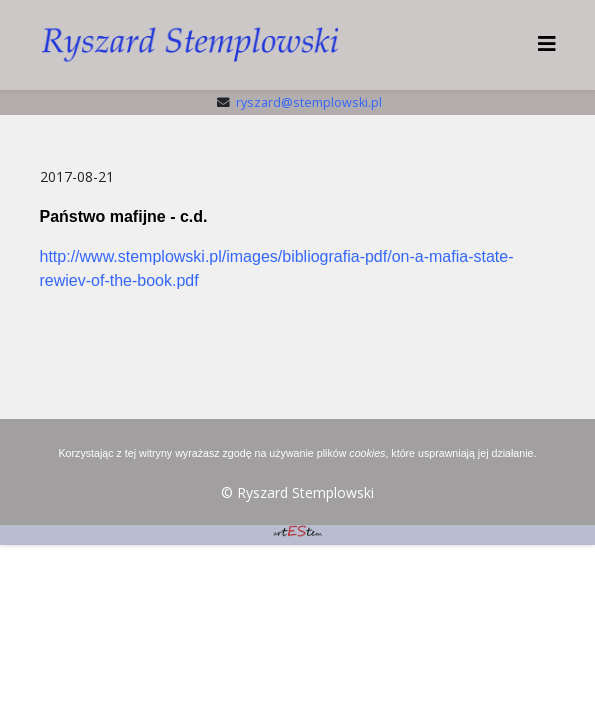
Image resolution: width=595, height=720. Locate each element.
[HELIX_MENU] (547, 43)
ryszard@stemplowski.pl (309, 102)
